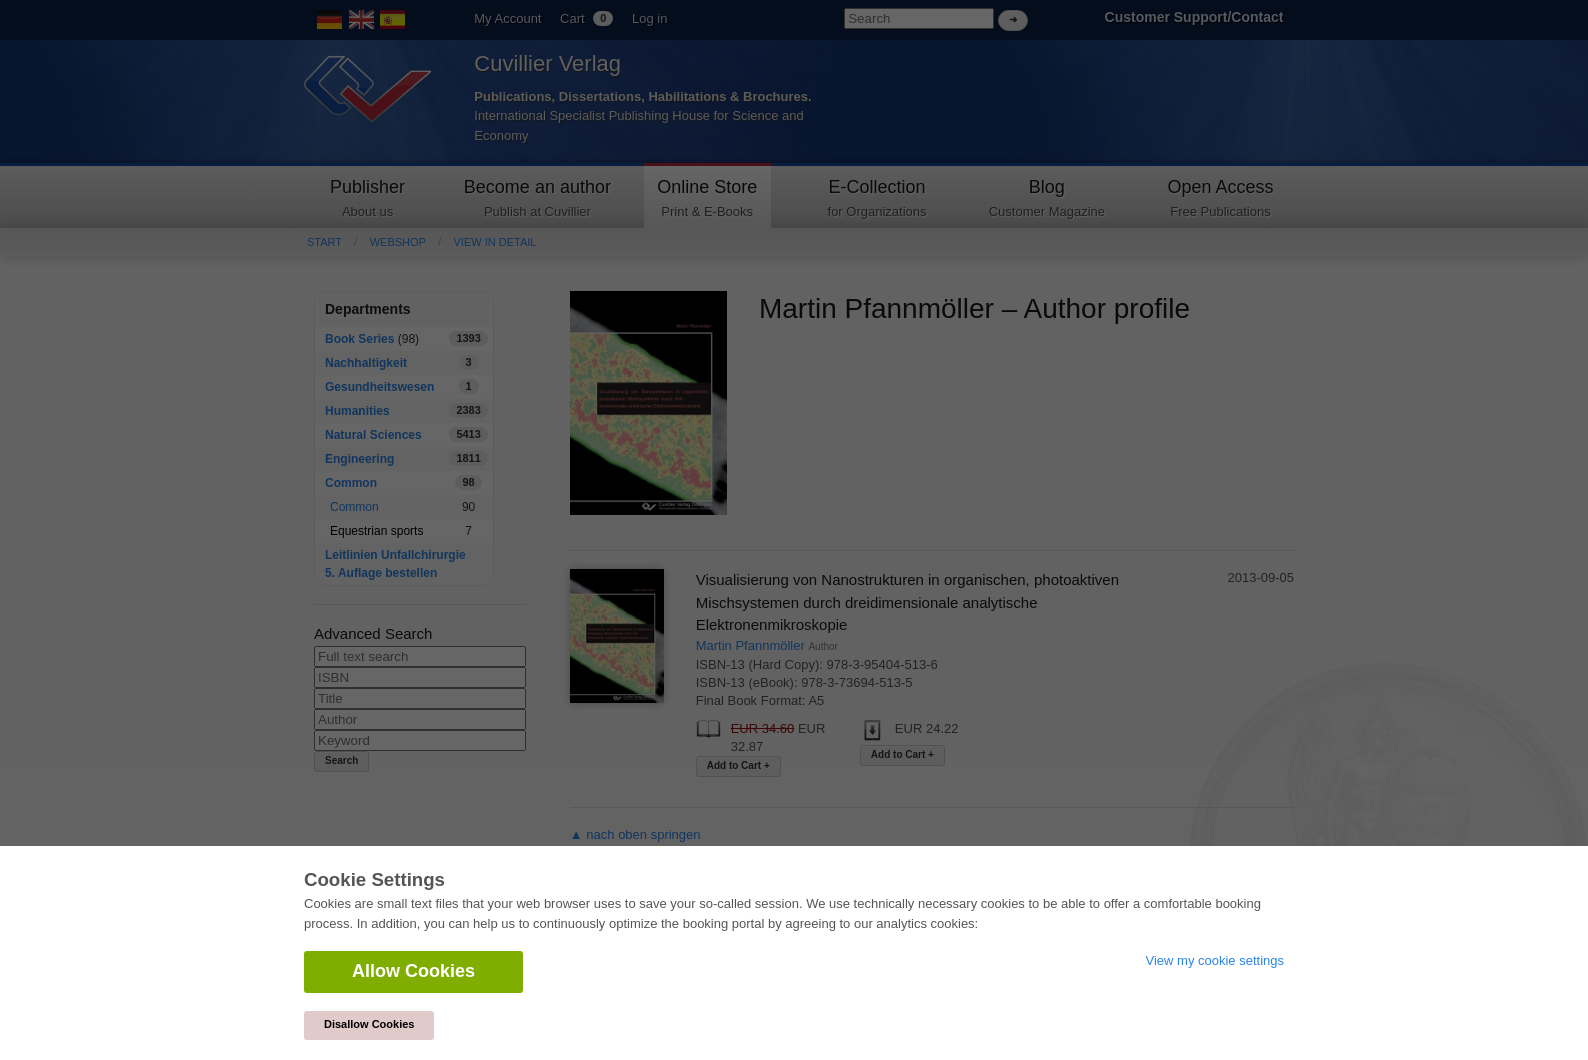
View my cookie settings (1215, 960)
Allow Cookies (413, 971)
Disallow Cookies (369, 1024)
